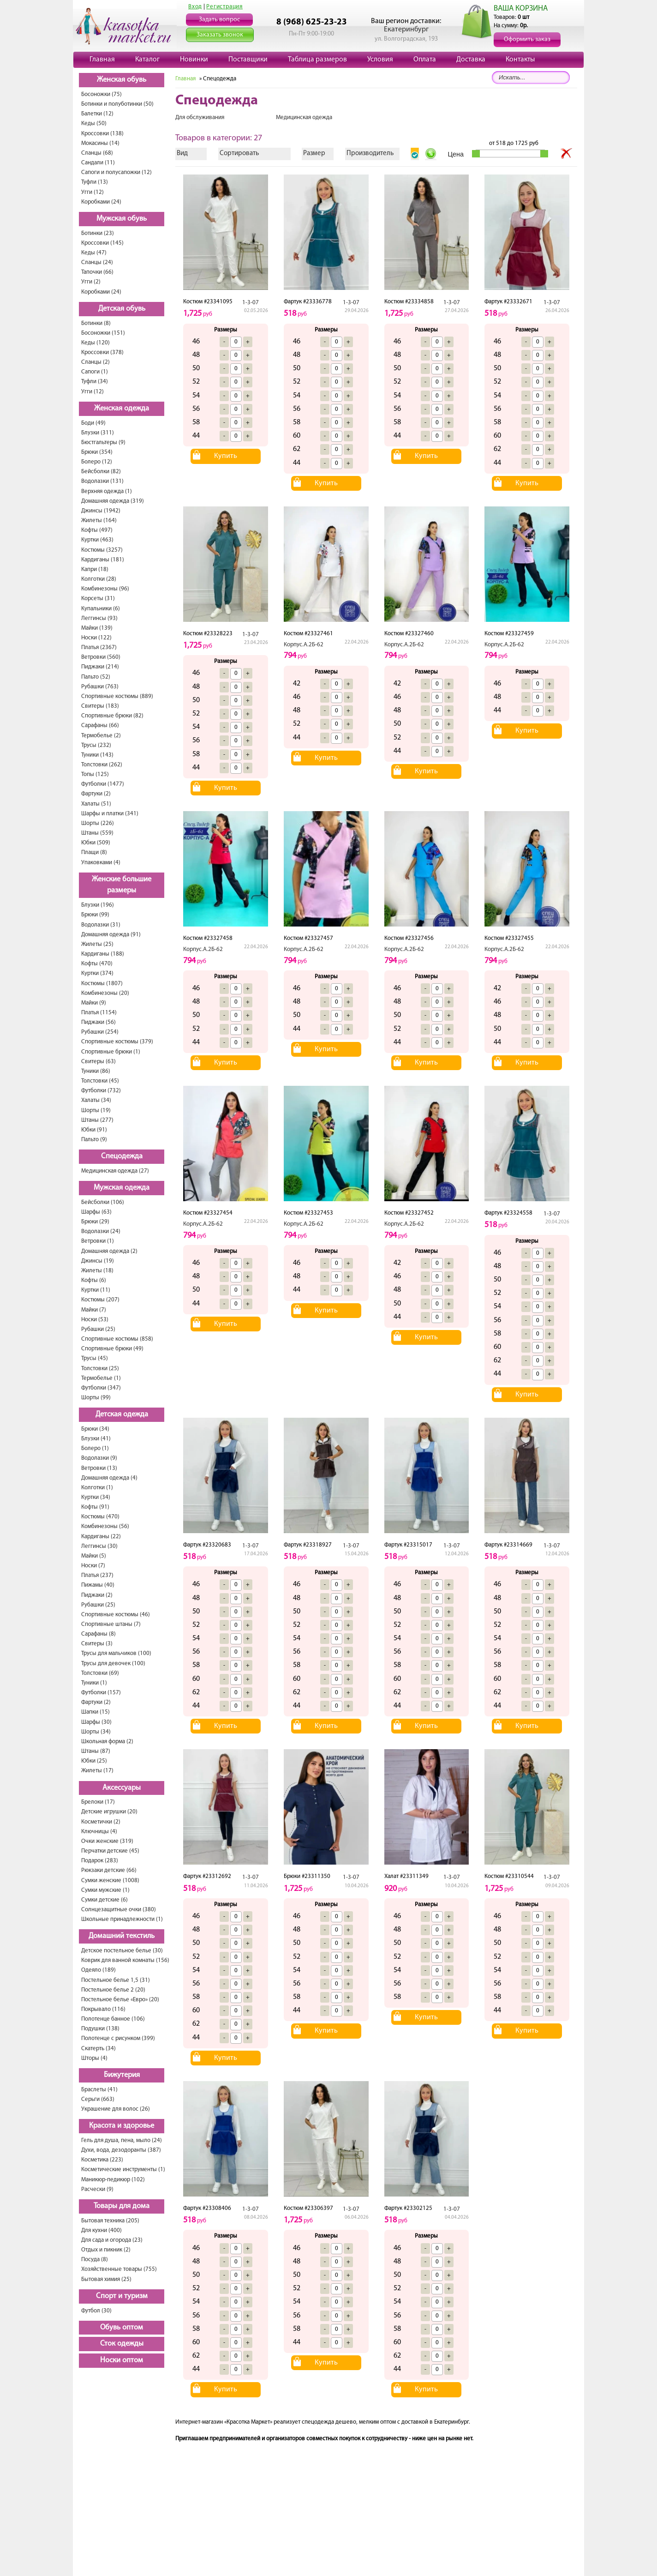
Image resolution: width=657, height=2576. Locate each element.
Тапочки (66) (97, 272)
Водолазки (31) (100, 925)
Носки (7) (93, 1566)
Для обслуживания (199, 117)
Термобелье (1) (101, 1378)
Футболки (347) (101, 1388)
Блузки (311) (97, 433)
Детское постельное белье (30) (122, 1951)
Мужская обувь (121, 219)
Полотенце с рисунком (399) (118, 2038)
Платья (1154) (99, 1013)
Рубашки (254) (100, 1032)
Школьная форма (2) (107, 1742)
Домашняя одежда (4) (109, 1478)
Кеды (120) (95, 343)
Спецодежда (122, 1156)
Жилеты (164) (99, 521)
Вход (195, 7)
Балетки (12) (97, 114)
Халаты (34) (96, 1100)
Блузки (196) (97, 905)
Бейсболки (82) (101, 472)
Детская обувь (121, 309)
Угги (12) (92, 192)
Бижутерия (122, 2075)
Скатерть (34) (98, 2049)
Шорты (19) (96, 1110)
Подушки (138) (100, 2029)
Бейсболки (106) (102, 1202)
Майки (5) (93, 1556)
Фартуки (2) (96, 794)
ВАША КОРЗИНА (521, 8)
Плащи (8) (94, 852)
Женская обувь (121, 80)
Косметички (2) (100, 1822)
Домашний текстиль (122, 1936)
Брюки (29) (95, 1222)
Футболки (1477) (102, 784)
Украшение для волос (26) (115, 2109)
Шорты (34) (96, 1732)
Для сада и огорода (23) (112, 2240)
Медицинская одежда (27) (115, 1171)
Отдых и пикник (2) (106, 2250)
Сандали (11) (98, 163)
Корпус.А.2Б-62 (303, 645)
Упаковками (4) (100, 863)
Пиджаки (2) (97, 1595)
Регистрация (224, 7)
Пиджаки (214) (100, 667)
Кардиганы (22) (101, 1537)
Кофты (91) (95, 1507)
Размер (314, 153)
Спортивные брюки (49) (112, 1349)
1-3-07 (250, 303)
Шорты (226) (97, 823)
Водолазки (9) (99, 1458)
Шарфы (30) (96, 1722)
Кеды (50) (94, 123)
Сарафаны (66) (100, 725)
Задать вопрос (219, 19)
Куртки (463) (97, 540)
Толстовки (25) (100, 1369)
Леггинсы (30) (99, 1546)
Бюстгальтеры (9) (103, 442)
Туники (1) (94, 1683)
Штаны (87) (95, 1751)
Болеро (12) (96, 462)
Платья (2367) (99, 647)
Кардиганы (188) (102, 954)
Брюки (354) (97, 452)
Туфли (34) (94, 382)
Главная (102, 59)
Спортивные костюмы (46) (115, 1615)
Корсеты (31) (98, 599)
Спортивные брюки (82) (112, 716)
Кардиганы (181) (102, 560)
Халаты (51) (96, 804)
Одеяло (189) (98, 1970)
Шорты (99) (96, 1398)
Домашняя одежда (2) (109, 1251)
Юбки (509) (95, 843)
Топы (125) (95, 774)
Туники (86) (95, 1071)
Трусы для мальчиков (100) (116, 1653)
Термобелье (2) (101, 736)
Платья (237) (97, 1575)
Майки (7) (93, 1310)
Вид (182, 153)
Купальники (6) (100, 609)
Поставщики (248, 59)
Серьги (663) (97, 2099)
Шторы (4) (94, 2058)
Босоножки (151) (103, 333)
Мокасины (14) (100, 143)
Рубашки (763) (100, 687)
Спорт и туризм (122, 2296)
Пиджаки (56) (98, 1022)
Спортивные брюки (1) (110, 1052)
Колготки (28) (98, 579)
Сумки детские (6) (104, 1900)
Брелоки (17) (98, 1802)
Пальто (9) (94, 1140)
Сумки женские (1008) (110, 1881)
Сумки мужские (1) (105, 1890)
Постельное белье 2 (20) (113, 1990)
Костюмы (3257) (102, 550)
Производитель (370, 153)
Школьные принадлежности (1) (122, 1919)
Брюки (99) (95, 915)
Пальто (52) (95, 677)
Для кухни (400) (101, 2230)
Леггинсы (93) (99, 618)
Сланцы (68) (97, 153)
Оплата (424, 59)
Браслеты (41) (99, 2090)
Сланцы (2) (95, 362)
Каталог (147, 59)
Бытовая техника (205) (110, 2221)
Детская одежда (122, 1414)
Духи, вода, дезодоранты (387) (121, 2150)
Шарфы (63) (96, 1212)
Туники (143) (97, 755)
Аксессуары (121, 1788)
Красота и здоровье (121, 2126)
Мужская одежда (121, 1188)
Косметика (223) (102, 2160)
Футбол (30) (96, 2311)
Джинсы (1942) (100, 511)
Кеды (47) (94, 253)
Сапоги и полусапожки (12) (116, 172)
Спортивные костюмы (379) (117, 1042)
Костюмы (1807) (102, 984)
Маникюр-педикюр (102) (113, 2180)
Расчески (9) (97, 2189)
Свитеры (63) (98, 1062)
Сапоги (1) (94, 372)
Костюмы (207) (100, 1300)
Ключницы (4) (99, 1832)
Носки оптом (121, 2360)
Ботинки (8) (96, 323)
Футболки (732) (101, 1091)
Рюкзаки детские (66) (109, 1870)
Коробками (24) (101, 202)
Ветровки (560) (100, 657)
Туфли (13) (94, 182)
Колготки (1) (97, 1488)
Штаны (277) (97, 1120)
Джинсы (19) (97, 1261)
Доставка (470, 59)
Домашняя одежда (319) (112, 501)
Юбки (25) (94, 1761)
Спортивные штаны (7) (111, 1624)
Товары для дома (121, 2206)
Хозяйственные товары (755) (119, 2269)
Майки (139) (97, 628)
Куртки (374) (97, 973)
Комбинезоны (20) (105, 993)
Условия (380, 59)
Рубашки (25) (98, 1329)
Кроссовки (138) (102, 134)
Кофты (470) (97, 964)
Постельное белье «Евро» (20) (120, 2000)
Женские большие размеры (121, 885)
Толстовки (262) (101, 765)
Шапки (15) (95, 1712)
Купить (225, 456)
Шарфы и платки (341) (109, 814)
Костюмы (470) (100, 1517)
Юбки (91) (94, 1130)
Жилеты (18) (97, 1271)
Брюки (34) (95, 1429)
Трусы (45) (94, 1358)
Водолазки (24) (100, 1231)
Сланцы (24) (97, 262)
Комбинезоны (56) (105, 1526)
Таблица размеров (317, 59)
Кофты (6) (93, 1280)
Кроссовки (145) (102, 243)
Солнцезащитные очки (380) (118, 1910)
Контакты (520, 59)
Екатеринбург (406, 29)
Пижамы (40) (97, 1585)
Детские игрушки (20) (109, 1812)
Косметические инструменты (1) (123, 2170)
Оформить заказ (527, 39)
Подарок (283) (99, 1861)
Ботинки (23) (97, 233)
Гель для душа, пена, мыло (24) (121, 2140)
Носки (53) (94, 1320)
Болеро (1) (95, 1448)
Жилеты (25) (97, 944)
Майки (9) (93, 1003)
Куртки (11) (95, 1290)
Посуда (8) (94, 2260)
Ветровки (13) (99, 1468)
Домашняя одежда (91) (111, 935)
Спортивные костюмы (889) (117, 696)
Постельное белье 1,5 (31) (115, 1980)
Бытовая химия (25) (106, 2279)
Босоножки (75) (101, 94)
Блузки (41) (96, 1439)
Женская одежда (121, 408)
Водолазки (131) (102, 481)
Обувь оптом (121, 2327)
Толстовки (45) (100, 1081)
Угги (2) (91, 282)
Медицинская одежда (304, 117)
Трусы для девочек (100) (113, 1664)
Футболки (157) (101, 1693)
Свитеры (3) (97, 1644)
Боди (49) (93, 423)
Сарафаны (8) (98, 1634)
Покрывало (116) (103, 2009)
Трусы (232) (96, 745)
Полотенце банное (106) (113, 2019)
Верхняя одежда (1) (106, 491)
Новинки (194, 59)
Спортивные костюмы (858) (117, 1339)
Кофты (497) (97, 530)
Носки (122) (96, 638)
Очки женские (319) (107, 1841)
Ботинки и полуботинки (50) (117, 104)
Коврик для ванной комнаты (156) (125, 1960)
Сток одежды (121, 2343)
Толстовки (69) (100, 1673)
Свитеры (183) (100, 706)
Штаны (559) (97, 833)
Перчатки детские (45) (110, 1851)
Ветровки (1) (97, 1241)
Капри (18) (94, 569)
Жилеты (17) (97, 1771)
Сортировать (239, 153)
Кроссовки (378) (102, 352)
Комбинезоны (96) (105, 589)
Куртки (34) (95, 1497)
